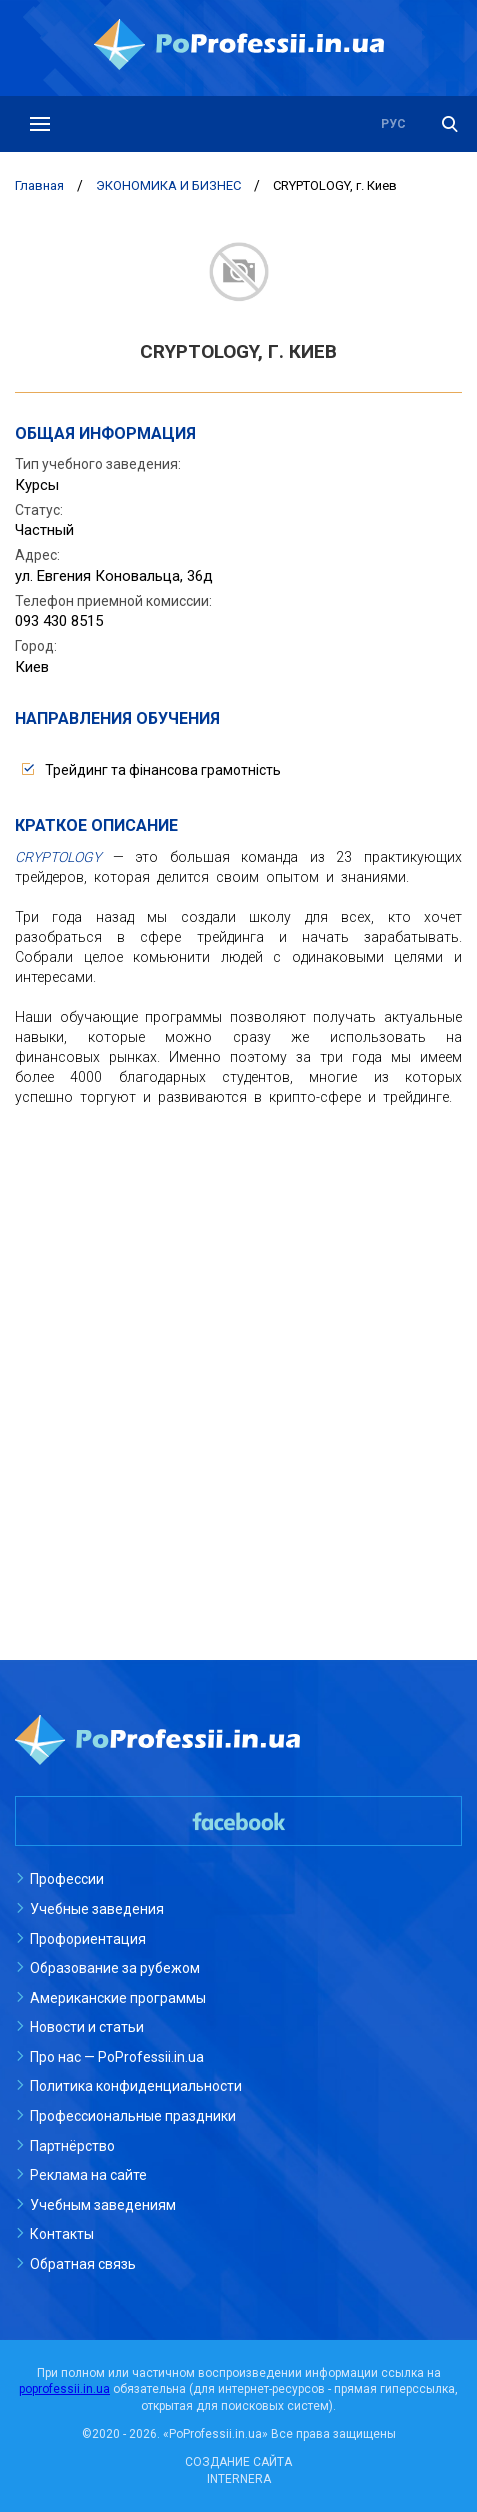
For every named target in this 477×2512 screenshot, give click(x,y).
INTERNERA (239, 2479)
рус (393, 124)
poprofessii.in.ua (64, 2389)
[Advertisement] (238, 1365)
